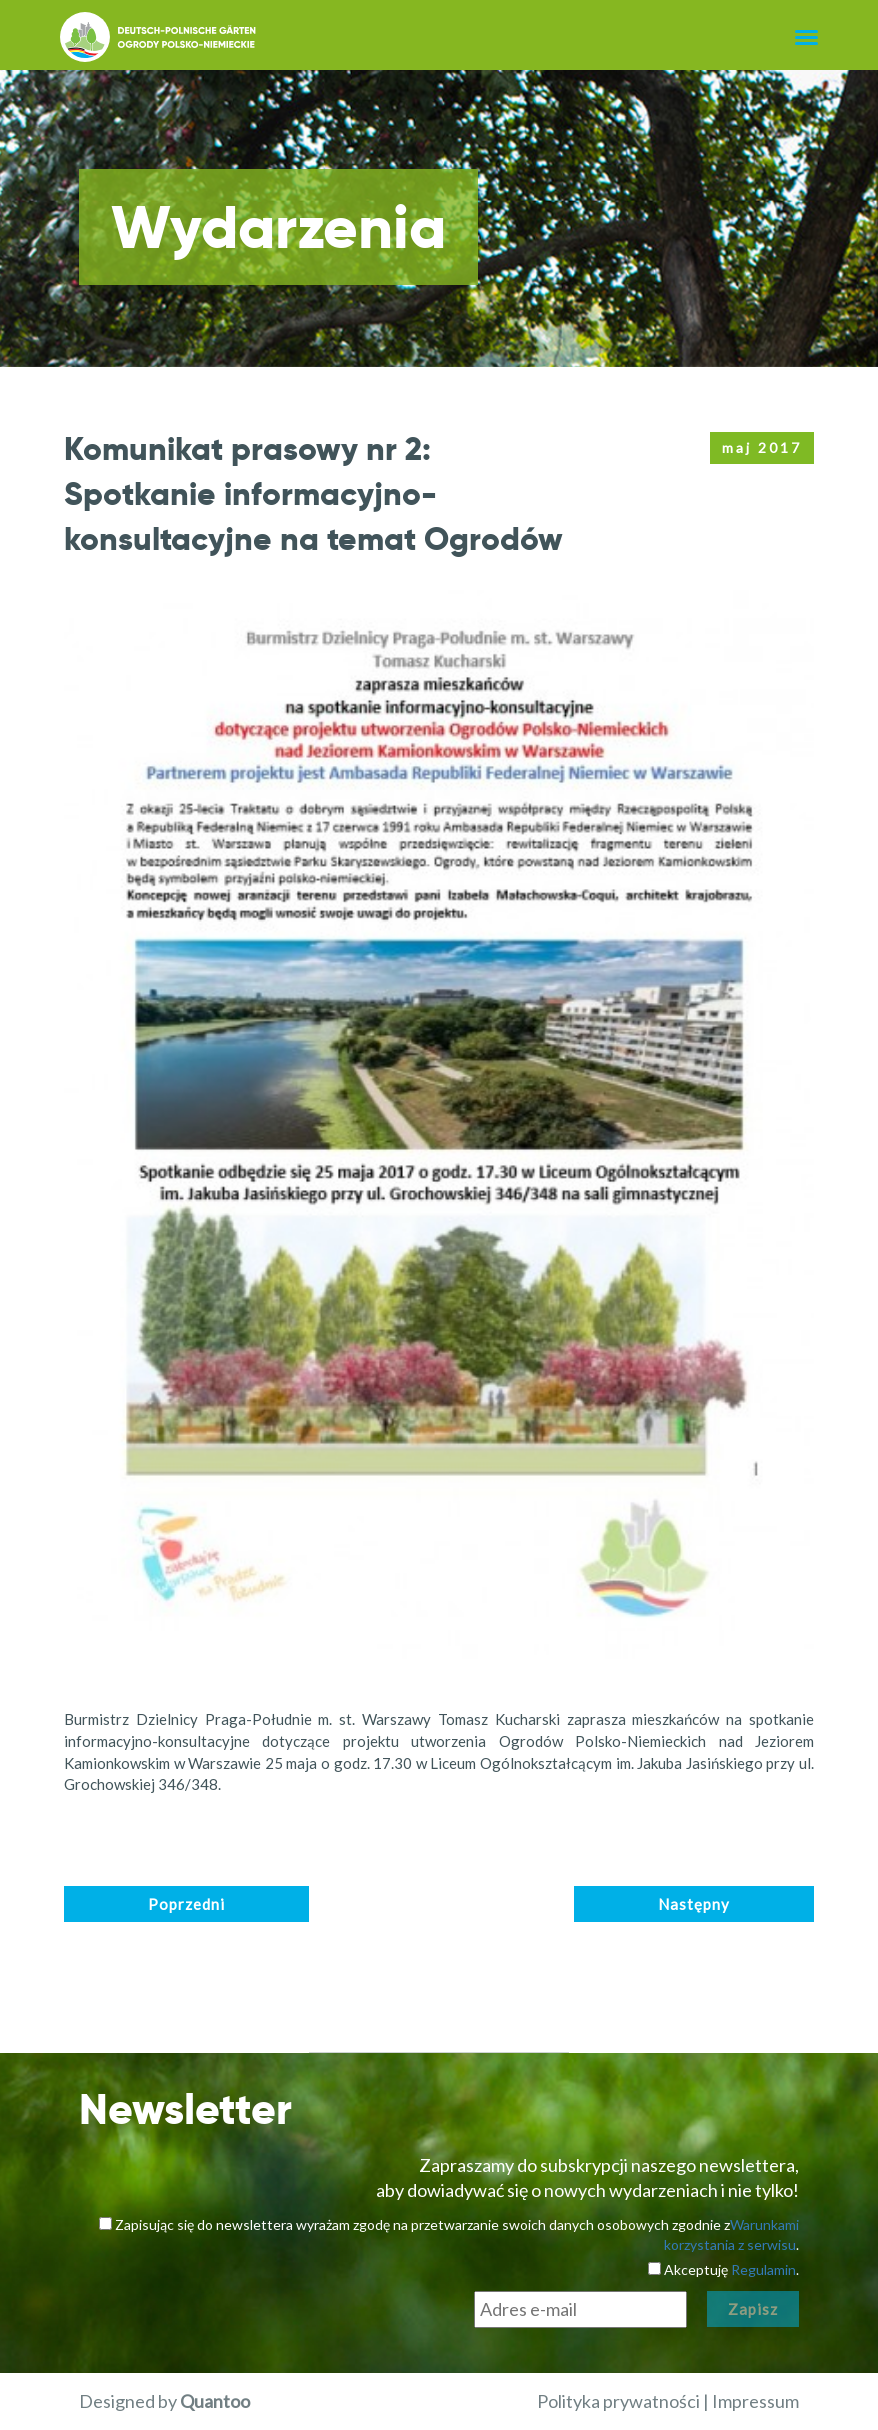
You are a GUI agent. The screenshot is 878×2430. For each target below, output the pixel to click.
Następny (694, 1904)
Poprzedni (186, 1904)
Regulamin (763, 2269)
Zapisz (753, 2309)
